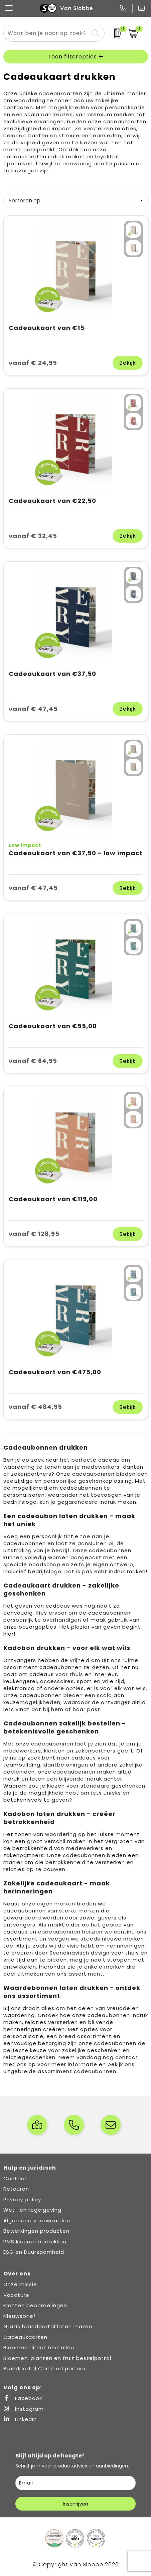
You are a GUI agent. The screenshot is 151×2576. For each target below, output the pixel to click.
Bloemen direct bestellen (38, 2347)
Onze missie (20, 2284)
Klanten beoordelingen (35, 2305)
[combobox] (46, 33)
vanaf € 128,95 (34, 1234)
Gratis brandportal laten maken (47, 2326)
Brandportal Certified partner (44, 2368)
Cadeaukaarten (25, 2337)
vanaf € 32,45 (33, 536)
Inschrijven (75, 2503)
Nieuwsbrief (19, 2316)
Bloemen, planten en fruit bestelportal (57, 2358)
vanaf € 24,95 (33, 363)
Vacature (16, 2294)
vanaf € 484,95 (35, 1407)
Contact (15, 2178)
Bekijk (127, 363)
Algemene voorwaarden (36, 2220)
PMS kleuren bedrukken (34, 2241)
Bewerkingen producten (36, 2230)
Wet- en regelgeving (32, 2209)
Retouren (16, 2188)
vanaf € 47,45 (33, 709)
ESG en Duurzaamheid (33, 2251)
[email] (75, 2483)
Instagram (23, 2408)
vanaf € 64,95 (33, 1061)
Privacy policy (22, 2199)
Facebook (22, 2398)
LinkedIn (20, 2419)
